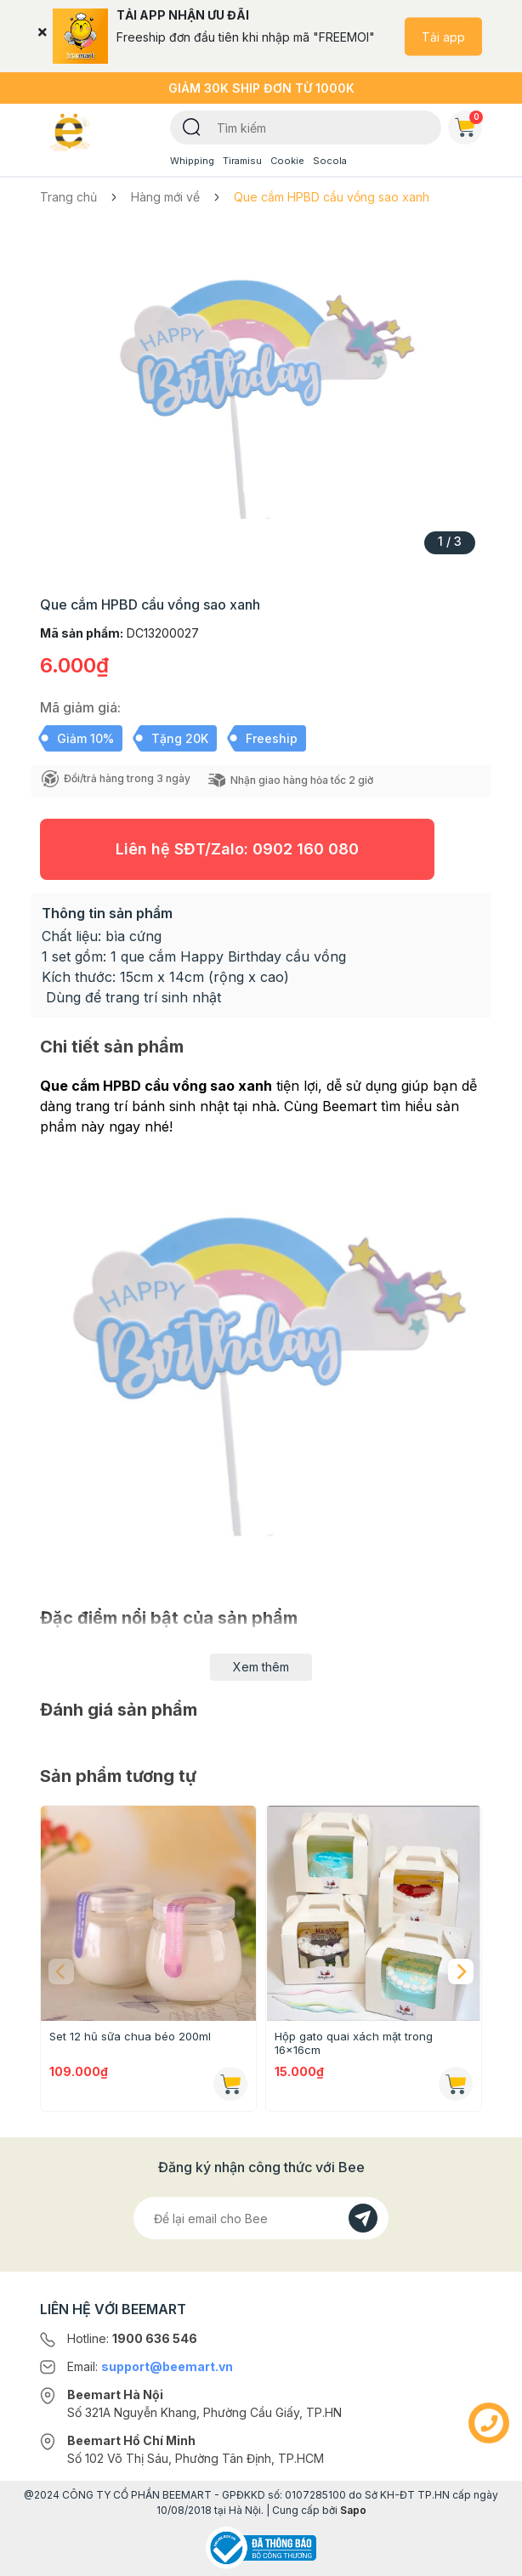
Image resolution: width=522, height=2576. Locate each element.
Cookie (287, 161)
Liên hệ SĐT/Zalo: (237, 849)
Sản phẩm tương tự (118, 1776)
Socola (330, 161)
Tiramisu (242, 161)
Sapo (353, 2510)
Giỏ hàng (468, 124)
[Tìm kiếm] (192, 126)
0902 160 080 (305, 849)
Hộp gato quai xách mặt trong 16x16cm (354, 2043)
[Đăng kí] (363, 2218)
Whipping (192, 161)
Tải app (443, 36)
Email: (150, 2366)
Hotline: (132, 2338)
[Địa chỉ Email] (261, 2218)
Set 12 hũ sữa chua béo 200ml (130, 2036)
